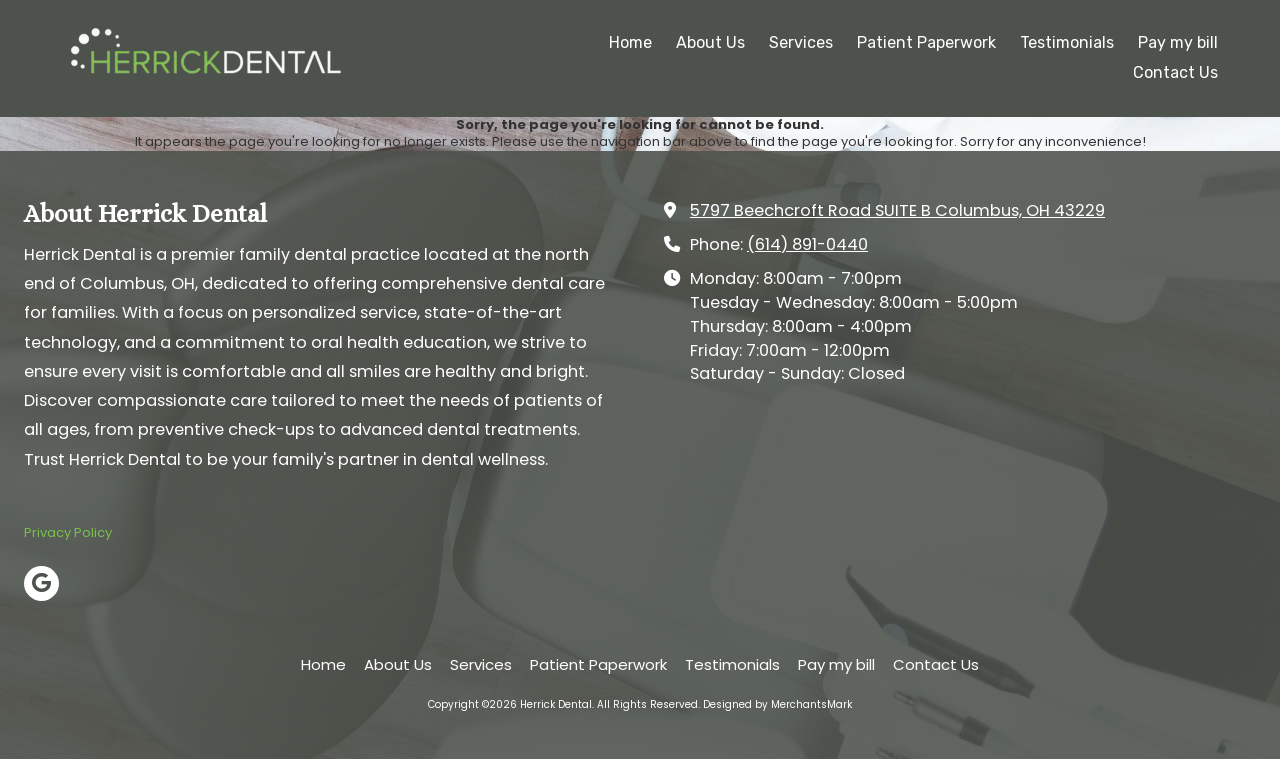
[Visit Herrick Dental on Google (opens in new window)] (41, 583)
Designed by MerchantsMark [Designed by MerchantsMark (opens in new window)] (777, 704)
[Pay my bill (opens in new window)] (1178, 44)
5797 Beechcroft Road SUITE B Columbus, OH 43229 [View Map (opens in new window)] (897, 210)
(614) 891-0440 (807, 244)
